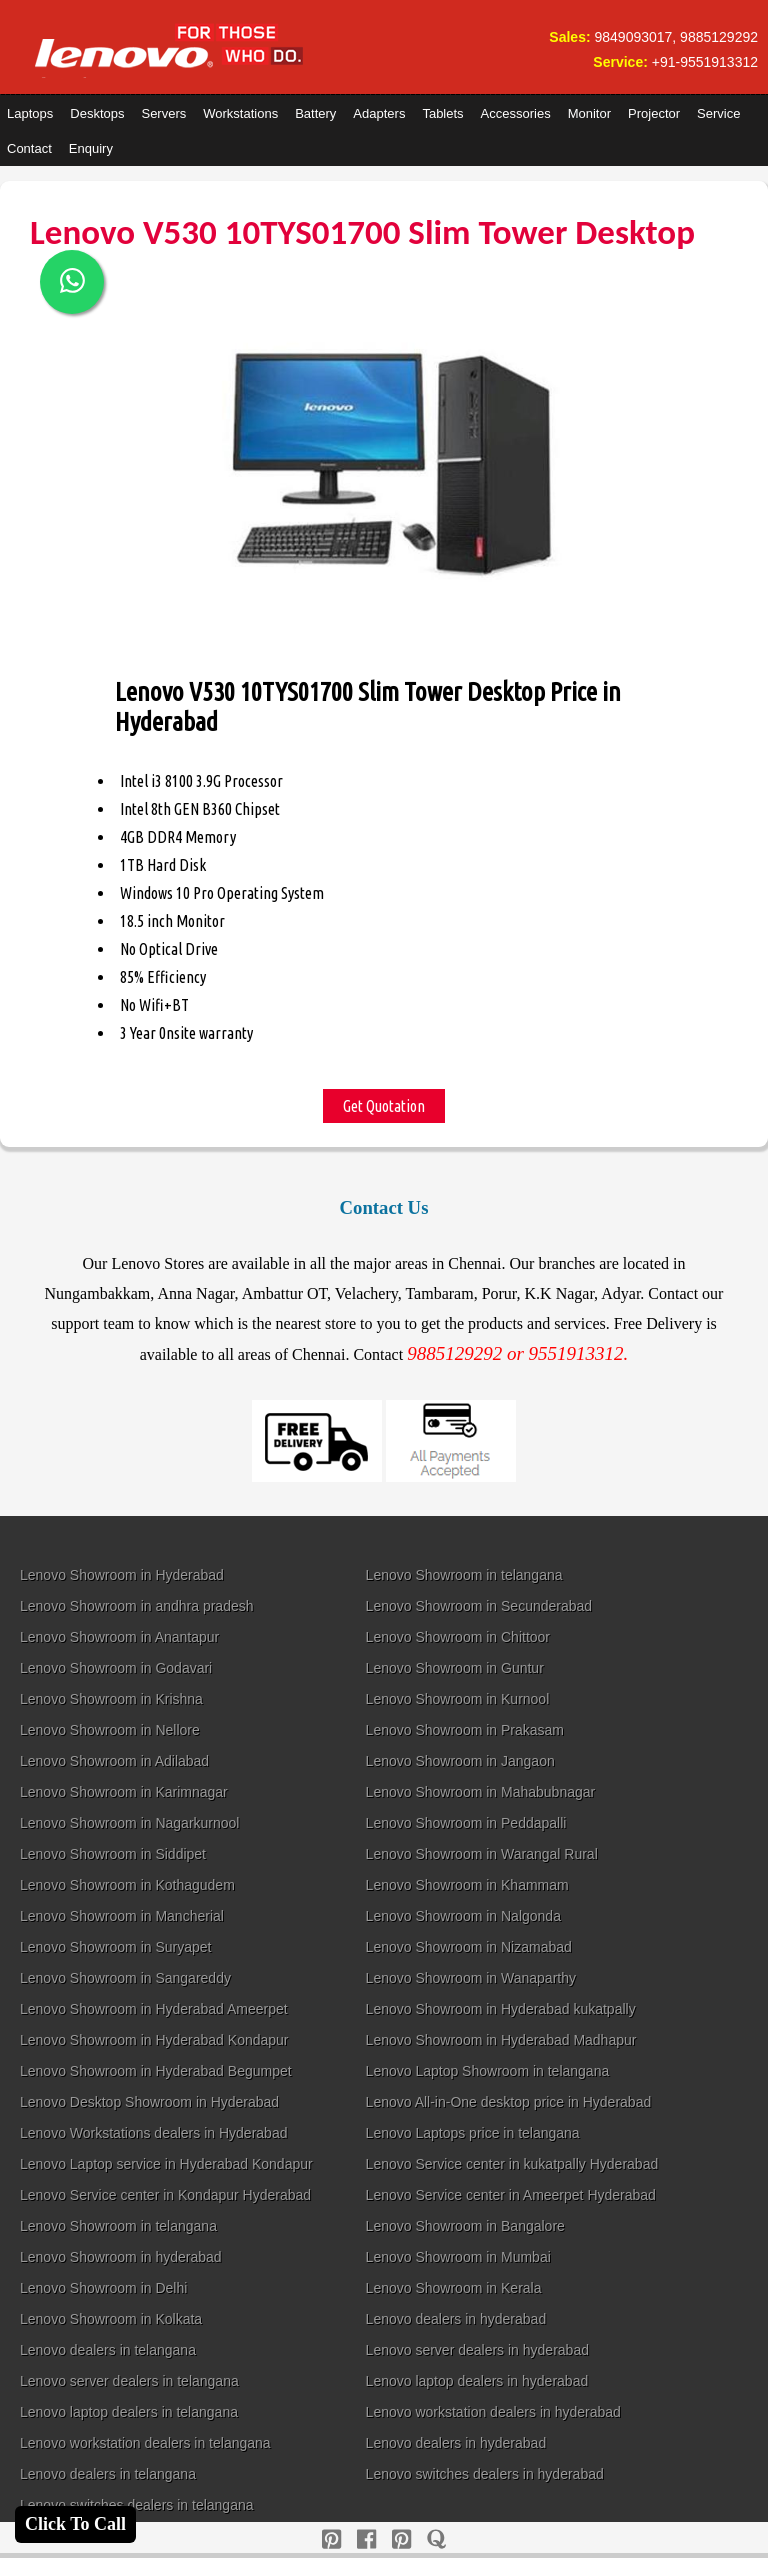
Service (718, 113)
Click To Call (75, 2524)
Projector (654, 113)
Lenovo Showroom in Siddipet (113, 1854)
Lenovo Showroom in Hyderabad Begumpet (156, 2071)
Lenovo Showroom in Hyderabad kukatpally (501, 2009)
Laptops (30, 113)
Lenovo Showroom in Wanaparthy (471, 1978)
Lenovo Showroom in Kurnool (458, 1699)
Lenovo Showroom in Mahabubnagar (481, 1792)
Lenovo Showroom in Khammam (467, 1885)
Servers (163, 113)
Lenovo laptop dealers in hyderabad (477, 2381)
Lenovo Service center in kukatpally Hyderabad (512, 2164)
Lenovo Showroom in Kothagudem (127, 1885)
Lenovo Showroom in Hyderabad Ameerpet (154, 2009)
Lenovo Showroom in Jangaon (460, 1761)
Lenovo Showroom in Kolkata (111, 2319)
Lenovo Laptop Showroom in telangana (488, 2071)
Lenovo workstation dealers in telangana (145, 2443)
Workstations (240, 113)
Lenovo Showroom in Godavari (116, 1668)
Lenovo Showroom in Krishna (111, 1699)
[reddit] (401, 2539)
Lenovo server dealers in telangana (129, 2381)
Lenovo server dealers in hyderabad (477, 2350)
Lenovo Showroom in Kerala (454, 2288)
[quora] (436, 2539)
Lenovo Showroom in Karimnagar (124, 1792)
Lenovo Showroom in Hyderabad (122, 1575)
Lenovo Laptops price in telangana (473, 2133)
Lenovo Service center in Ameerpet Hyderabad (511, 2195)
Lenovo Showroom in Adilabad (114, 1761)
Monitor (589, 113)
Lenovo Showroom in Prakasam (465, 1730)
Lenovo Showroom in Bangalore (465, 2226)
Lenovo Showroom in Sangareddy (125, 1978)
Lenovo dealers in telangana (108, 2350)
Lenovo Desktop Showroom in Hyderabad (149, 2102)
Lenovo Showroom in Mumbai (458, 2257)
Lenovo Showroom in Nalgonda (463, 1916)
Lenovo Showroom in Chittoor (458, 1637)
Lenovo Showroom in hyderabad (121, 2257)
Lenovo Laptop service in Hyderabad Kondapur (166, 2164)
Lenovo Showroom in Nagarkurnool (129, 1823)
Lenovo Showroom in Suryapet (115, 1947)
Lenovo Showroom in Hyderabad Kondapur (154, 2040)
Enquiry (91, 148)
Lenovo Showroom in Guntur (455, 1668)
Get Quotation (384, 1106)
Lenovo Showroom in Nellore (110, 1730)
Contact (29, 148)
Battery (315, 113)
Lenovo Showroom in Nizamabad (469, 1947)
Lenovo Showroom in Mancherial (122, 1916)
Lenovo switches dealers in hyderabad (485, 2474)
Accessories (516, 113)
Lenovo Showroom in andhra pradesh (137, 1606)
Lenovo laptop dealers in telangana (129, 2412)
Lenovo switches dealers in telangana (137, 2505)
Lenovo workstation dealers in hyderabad (493, 2412)
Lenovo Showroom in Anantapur (119, 1637)
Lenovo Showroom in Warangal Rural (482, 1854)
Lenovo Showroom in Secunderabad (479, 1606)
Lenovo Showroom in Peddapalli (466, 1823)
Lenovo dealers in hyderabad (456, 2319)
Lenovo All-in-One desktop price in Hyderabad (509, 2102)
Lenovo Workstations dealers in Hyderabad (153, 2133)
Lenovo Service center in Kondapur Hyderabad (165, 2195)
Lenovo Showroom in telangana (464, 1575)
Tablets (442, 113)
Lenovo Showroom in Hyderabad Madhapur (501, 2040)
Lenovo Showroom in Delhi (103, 2288)
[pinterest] (331, 2539)
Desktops (97, 113)
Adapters (379, 113)
